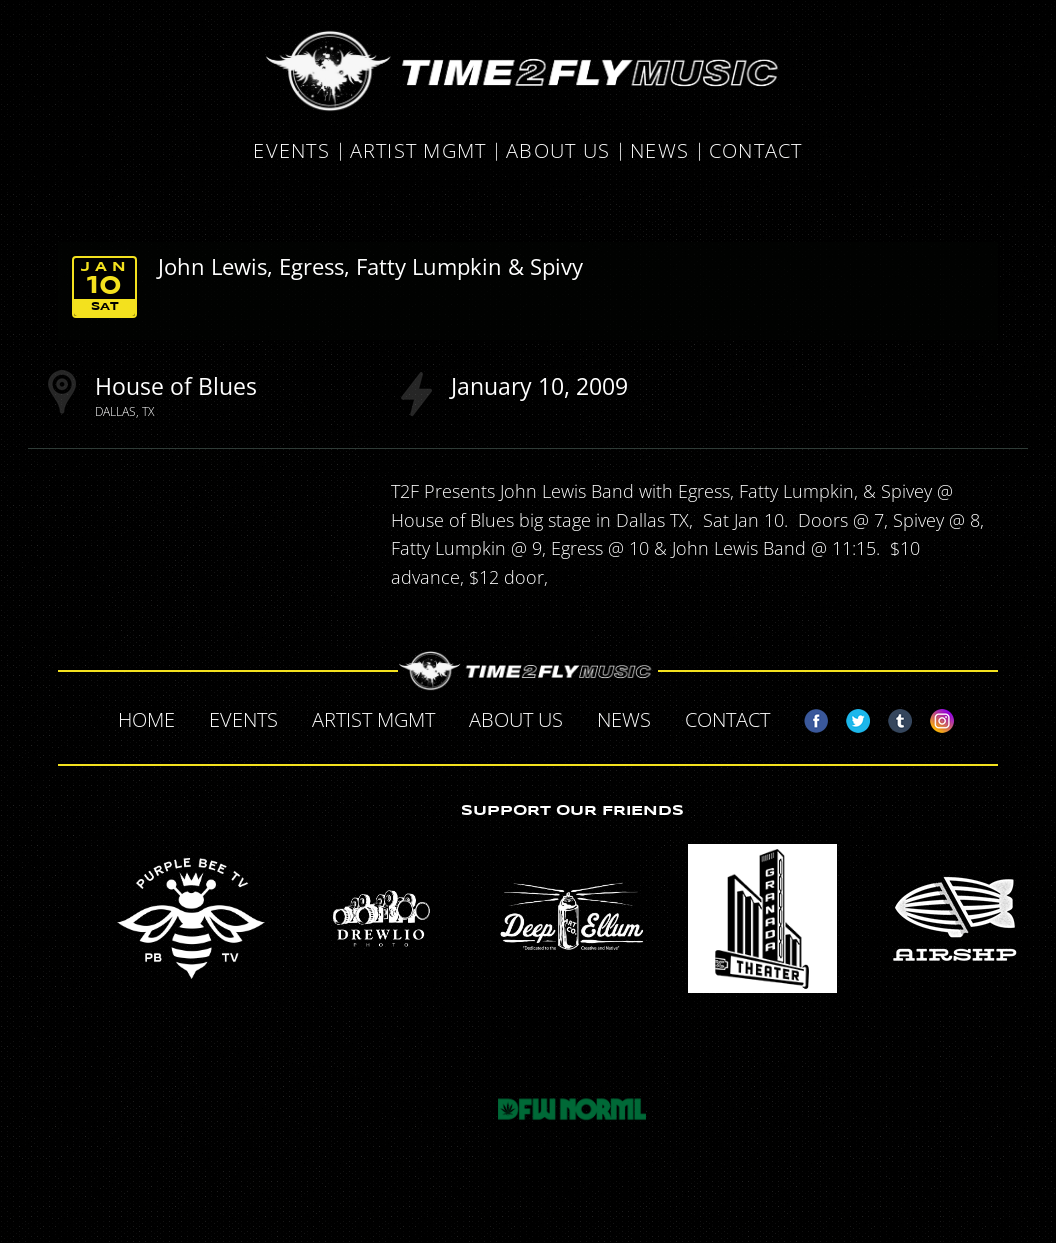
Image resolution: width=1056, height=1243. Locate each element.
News (659, 151)
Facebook (808, 717)
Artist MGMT (418, 151)
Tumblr (892, 717)
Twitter (850, 717)
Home (146, 719)
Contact (756, 151)
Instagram (934, 717)
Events (291, 151)
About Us (558, 151)
